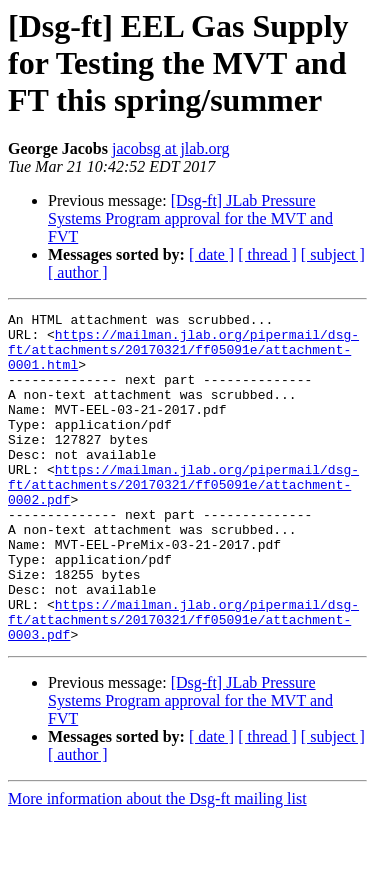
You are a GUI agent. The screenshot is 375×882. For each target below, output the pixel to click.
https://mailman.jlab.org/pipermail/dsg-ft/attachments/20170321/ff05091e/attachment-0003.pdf (183, 682)
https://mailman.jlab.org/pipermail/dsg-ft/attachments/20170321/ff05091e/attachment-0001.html (183, 358)
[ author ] (78, 272)
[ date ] (211, 254)
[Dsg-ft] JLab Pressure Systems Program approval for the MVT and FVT (190, 218)
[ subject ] (333, 254)
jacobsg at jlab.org (170, 148)
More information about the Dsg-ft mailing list (157, 864)
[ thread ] (267, 254)
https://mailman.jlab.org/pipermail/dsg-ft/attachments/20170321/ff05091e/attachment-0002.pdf (183, 520)
